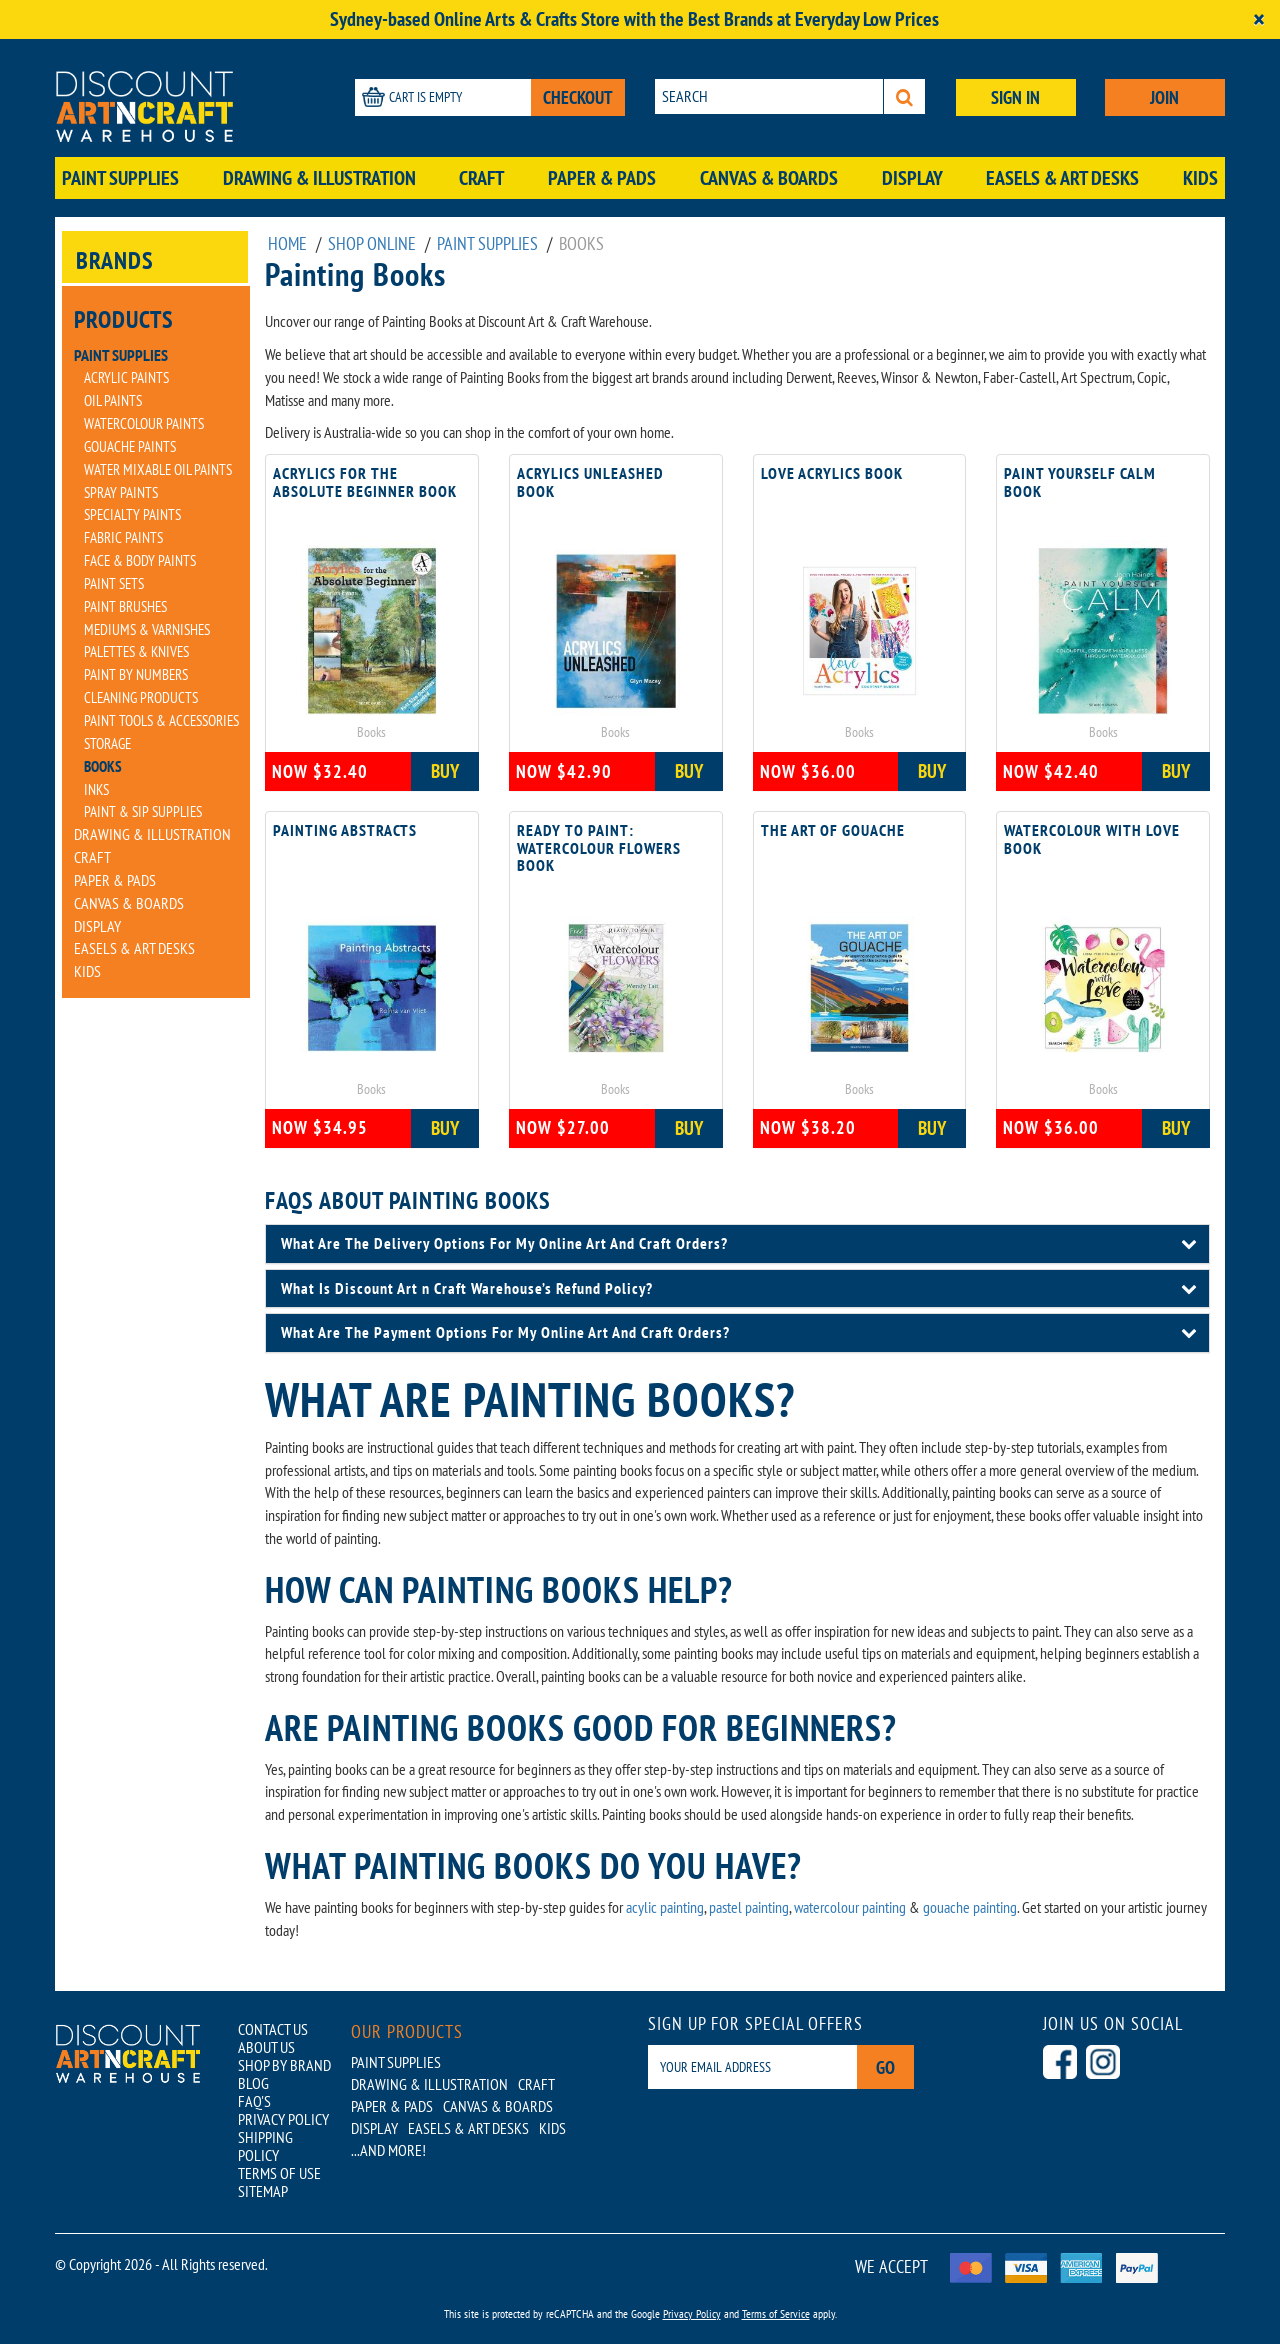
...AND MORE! (388, 2150)
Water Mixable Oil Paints (158, 469)
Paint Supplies (120, 178)
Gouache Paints (130, 446)
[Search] (904, 96)
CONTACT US (273, 2029)
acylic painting (665, 1907)
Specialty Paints (132, 514)
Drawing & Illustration (319, 178)
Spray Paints (121, 492)
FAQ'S (254, 2101)
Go (885, 2067)
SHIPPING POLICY (265, 2146)
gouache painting (970, 1907)
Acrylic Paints (126, 377)
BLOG (253, 2083)
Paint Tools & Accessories (161, 720)
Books (103, 766)
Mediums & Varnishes (147, 629)
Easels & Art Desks (1062, 178)
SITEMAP (263, 2191)
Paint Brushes (125, 606)
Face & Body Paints (140, 560)
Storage (107, 743)
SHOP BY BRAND (284, 2065)
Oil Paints (113, 400)
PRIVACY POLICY (283, 2119)
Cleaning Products (141, 697)
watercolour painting (850, 1907)
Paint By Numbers (136, 674)
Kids (1200, 178)
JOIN (1164, 97)
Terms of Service (776, 2313)
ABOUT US (266, 2047)
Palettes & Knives (136, 651)
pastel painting (749, 1907)
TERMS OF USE (279, 2173)
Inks (96, 789)
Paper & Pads (602, 178)
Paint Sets (114, 583)
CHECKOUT (578, 97)
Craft (481, 178)
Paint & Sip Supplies (143, 811)
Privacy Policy (692, 2313)
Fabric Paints (123, 537)
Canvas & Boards (769, 178)
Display (912, 178)
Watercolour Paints (144, 423)
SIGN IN (1015, 97)
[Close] (1259, 19)
